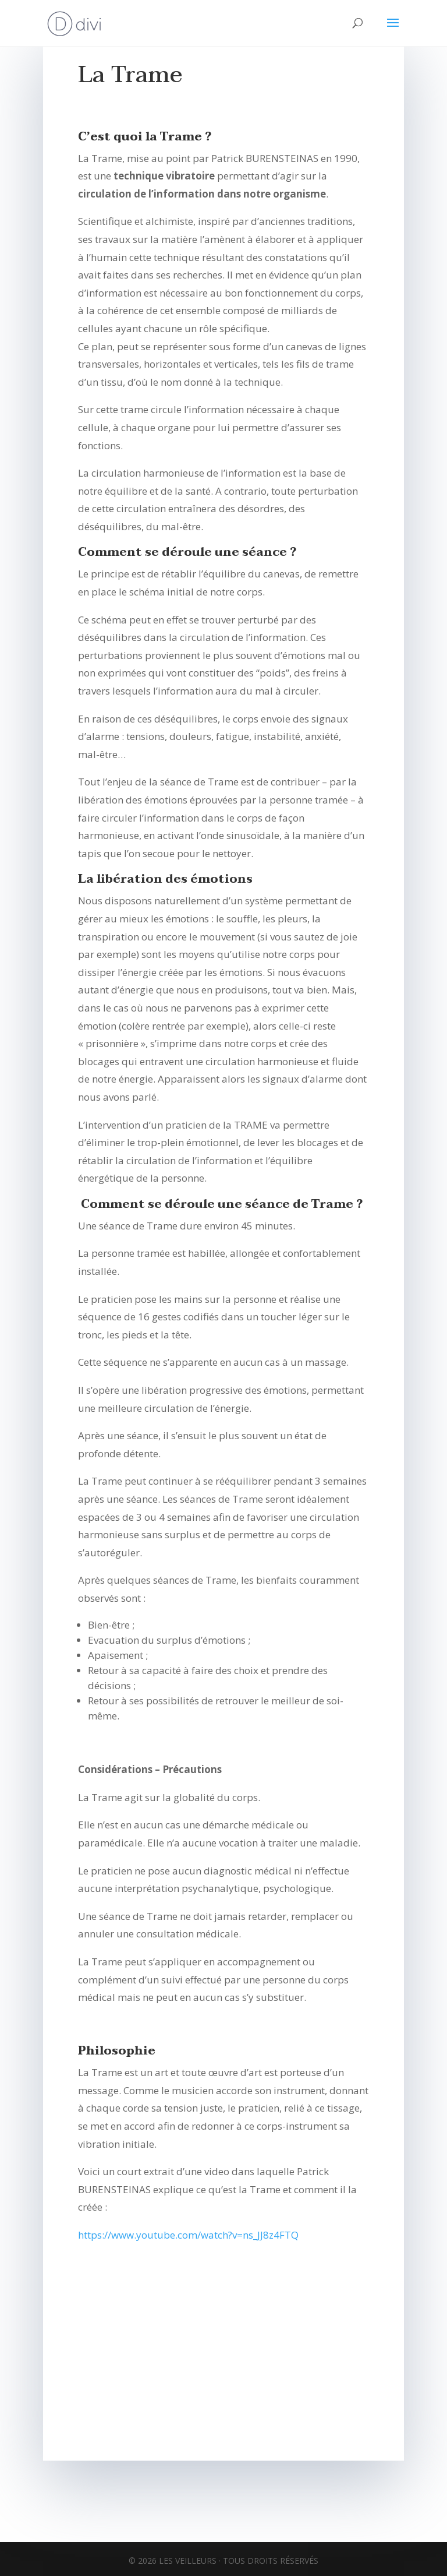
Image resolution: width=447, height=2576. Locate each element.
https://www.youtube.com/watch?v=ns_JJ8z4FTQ (188, 2235)
